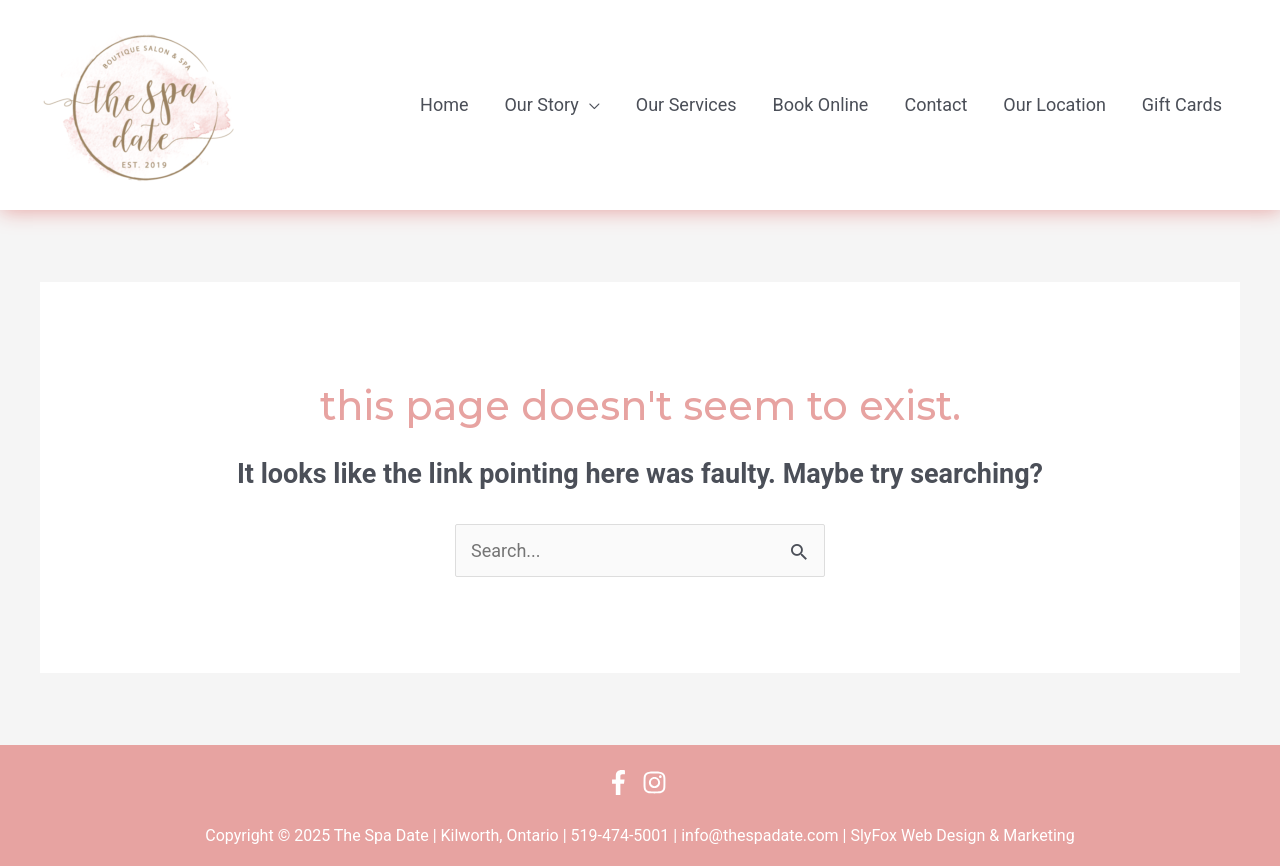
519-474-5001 (620, 835)
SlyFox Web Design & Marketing (962, 835)
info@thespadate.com (759, 835)
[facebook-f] (622, 782)
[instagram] (658, 782)
